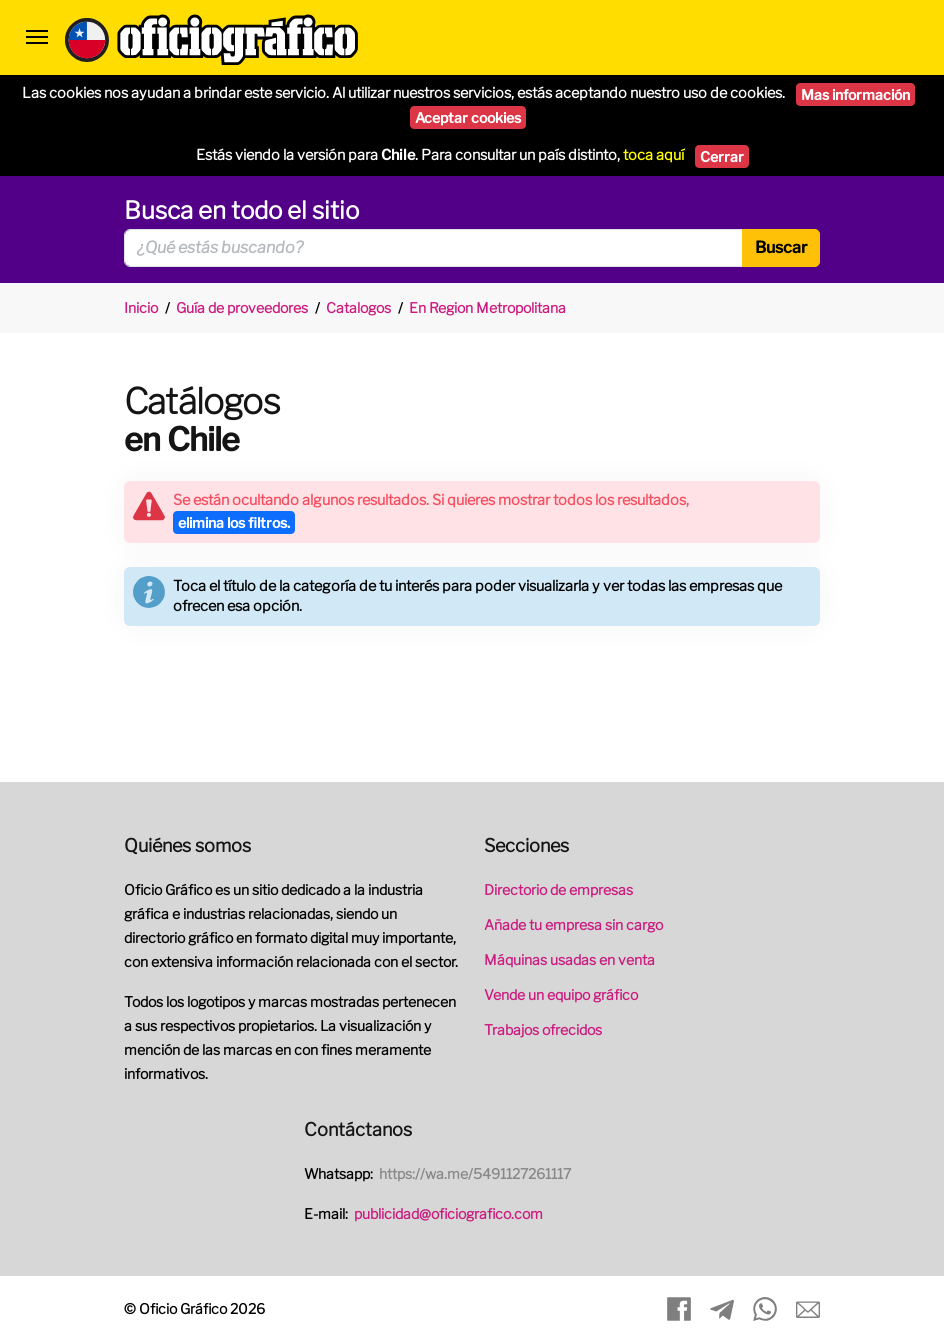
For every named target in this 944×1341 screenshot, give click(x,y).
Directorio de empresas (558, 889)
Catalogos (358, 307)
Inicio (141, 307)
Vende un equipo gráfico (561, 994)
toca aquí (653, 155)
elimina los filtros (234, 522)
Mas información (855, 94)
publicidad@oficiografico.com (448, 1213)
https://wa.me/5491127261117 (475, 1173)
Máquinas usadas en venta (569, 959)
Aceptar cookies (468, 117)
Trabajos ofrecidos (543, 1029)
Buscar (781, 247)
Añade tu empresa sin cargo (573, 924)
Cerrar (722, 156)
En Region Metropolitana (487, 307)
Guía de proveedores (242, 307)
